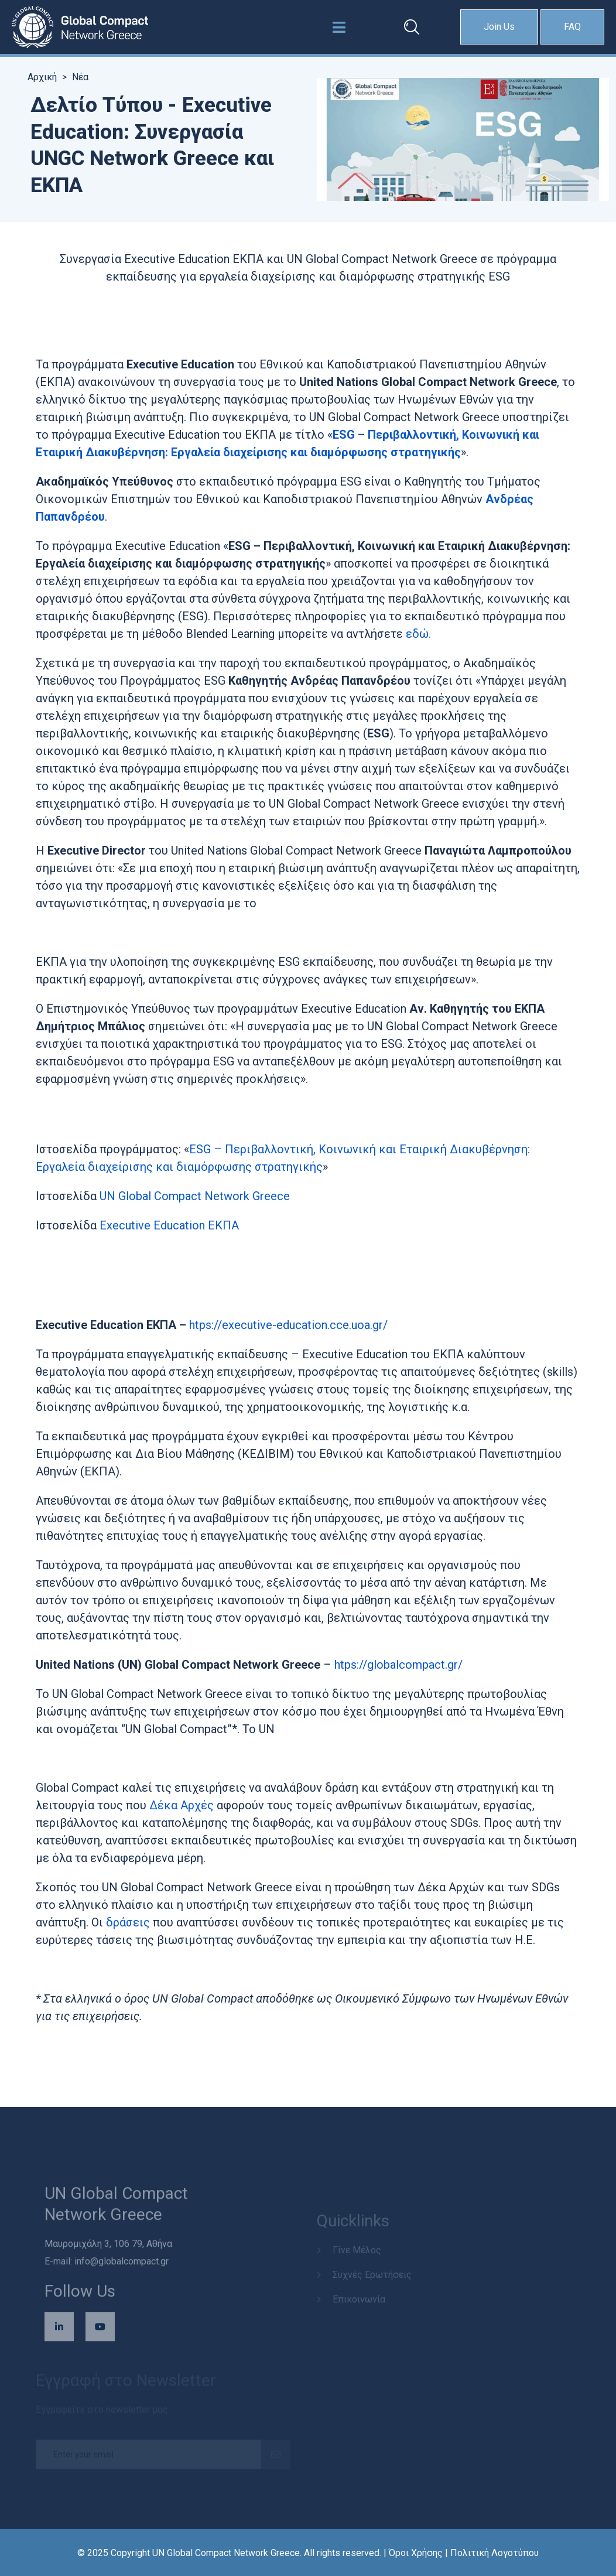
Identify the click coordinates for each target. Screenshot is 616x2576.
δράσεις (129, 1922)
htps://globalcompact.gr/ (398, 1665)
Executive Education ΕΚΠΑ (169, 1225)
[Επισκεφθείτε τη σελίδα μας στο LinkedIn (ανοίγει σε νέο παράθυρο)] (59, 2331)
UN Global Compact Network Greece (195, 1196)
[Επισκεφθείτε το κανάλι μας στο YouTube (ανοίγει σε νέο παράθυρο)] (100, 2331)
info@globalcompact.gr (121, 2266)
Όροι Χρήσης (416, 2552)
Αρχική (42, 77)
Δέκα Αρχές (183, 1805)
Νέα (80, 77)
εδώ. (418, 634)
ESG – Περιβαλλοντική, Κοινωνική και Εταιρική (318, 1149)
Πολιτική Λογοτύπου (494, 2552)
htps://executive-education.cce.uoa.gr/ (288, 1325)
